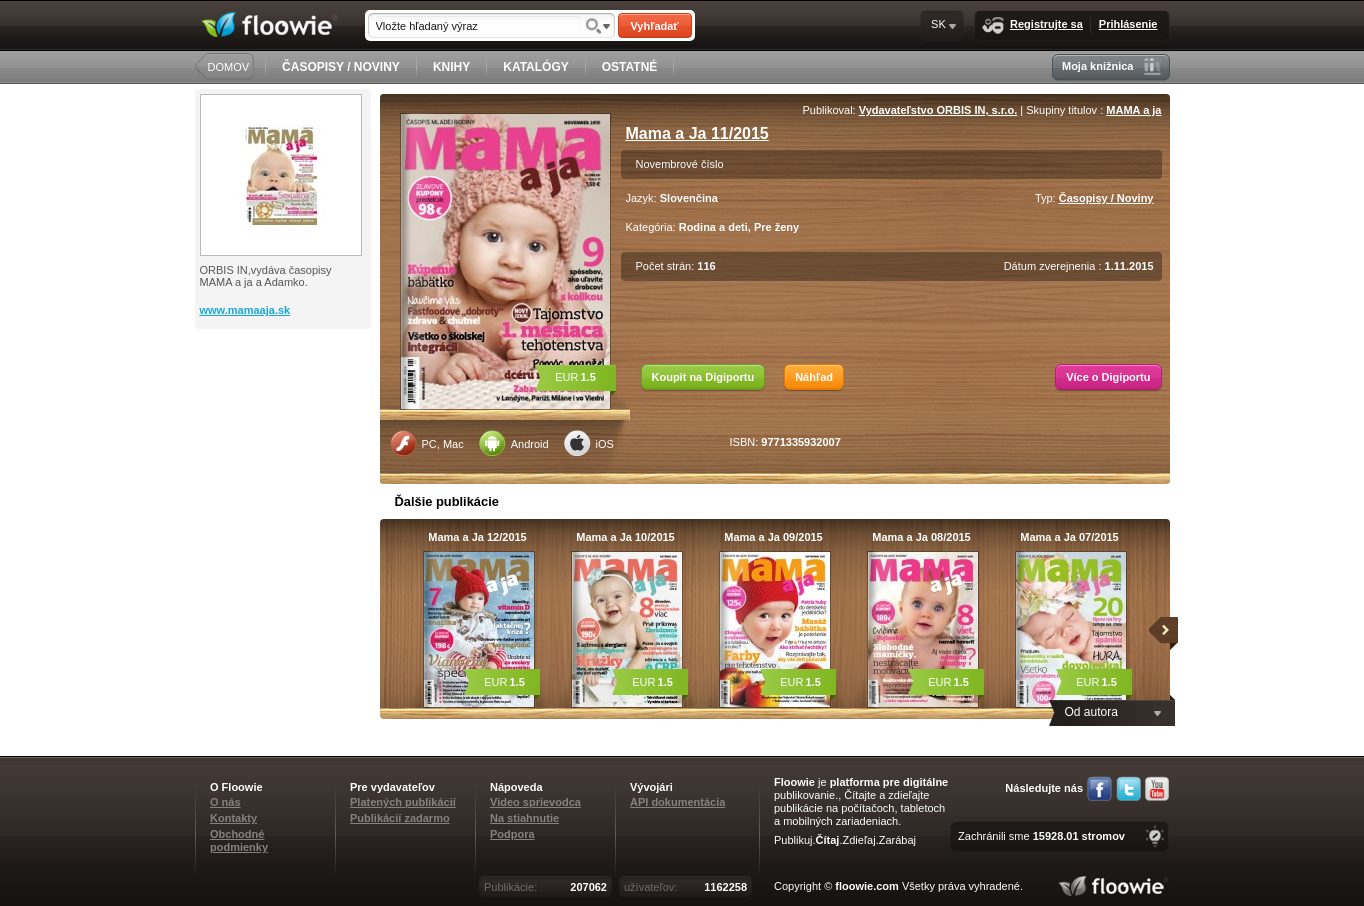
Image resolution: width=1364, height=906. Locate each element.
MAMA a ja (1133, 110)
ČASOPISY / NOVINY (341, 67)
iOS (589, 443)
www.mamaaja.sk (245, 310)
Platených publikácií (403, 802)
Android (514, 443)
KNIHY (451, 67)
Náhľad (814, 377)
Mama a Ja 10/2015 (625, 537)
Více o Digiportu (1108, 377)
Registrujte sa (1032, 25)
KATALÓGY (536, 67)
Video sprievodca (535, 802)
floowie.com (867, 886)
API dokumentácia (677, 802)
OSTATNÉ (630, 67)
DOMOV (229, 67)
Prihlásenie (1128, 24)
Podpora (512, 834)
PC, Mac (427, 443)
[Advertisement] (285, 409)
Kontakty (233, 818)
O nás (225, 802)
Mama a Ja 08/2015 (921, 537)
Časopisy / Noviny (1106, 198)
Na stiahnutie (524, 818)
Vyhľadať (654, 26)
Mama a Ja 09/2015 (773, 537)
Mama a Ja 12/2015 (477, 537)
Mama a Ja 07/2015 (1069, 537)
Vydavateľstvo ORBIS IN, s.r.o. (938, 110)
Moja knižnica (1111, 66)
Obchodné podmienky (239, 840)
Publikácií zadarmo (400, 818)
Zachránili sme (1041, 836)
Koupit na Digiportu (703, 377)
